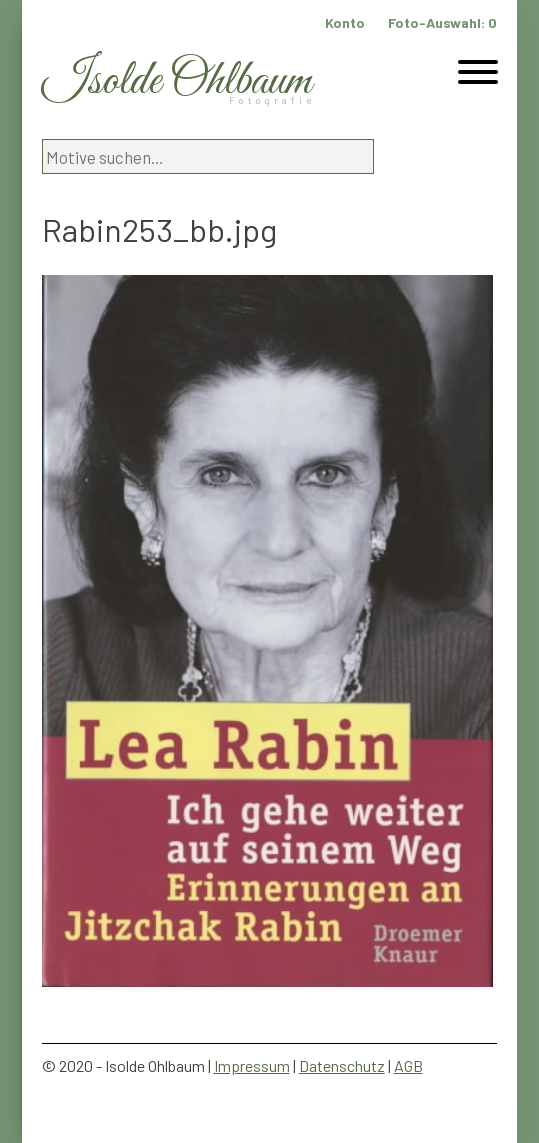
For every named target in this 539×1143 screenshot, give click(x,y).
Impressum (252, 1065)
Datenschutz (342, 1065)
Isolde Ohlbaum (177, 81)
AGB (408, 1065)
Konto (345, 22)
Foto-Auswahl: (442, 22)
